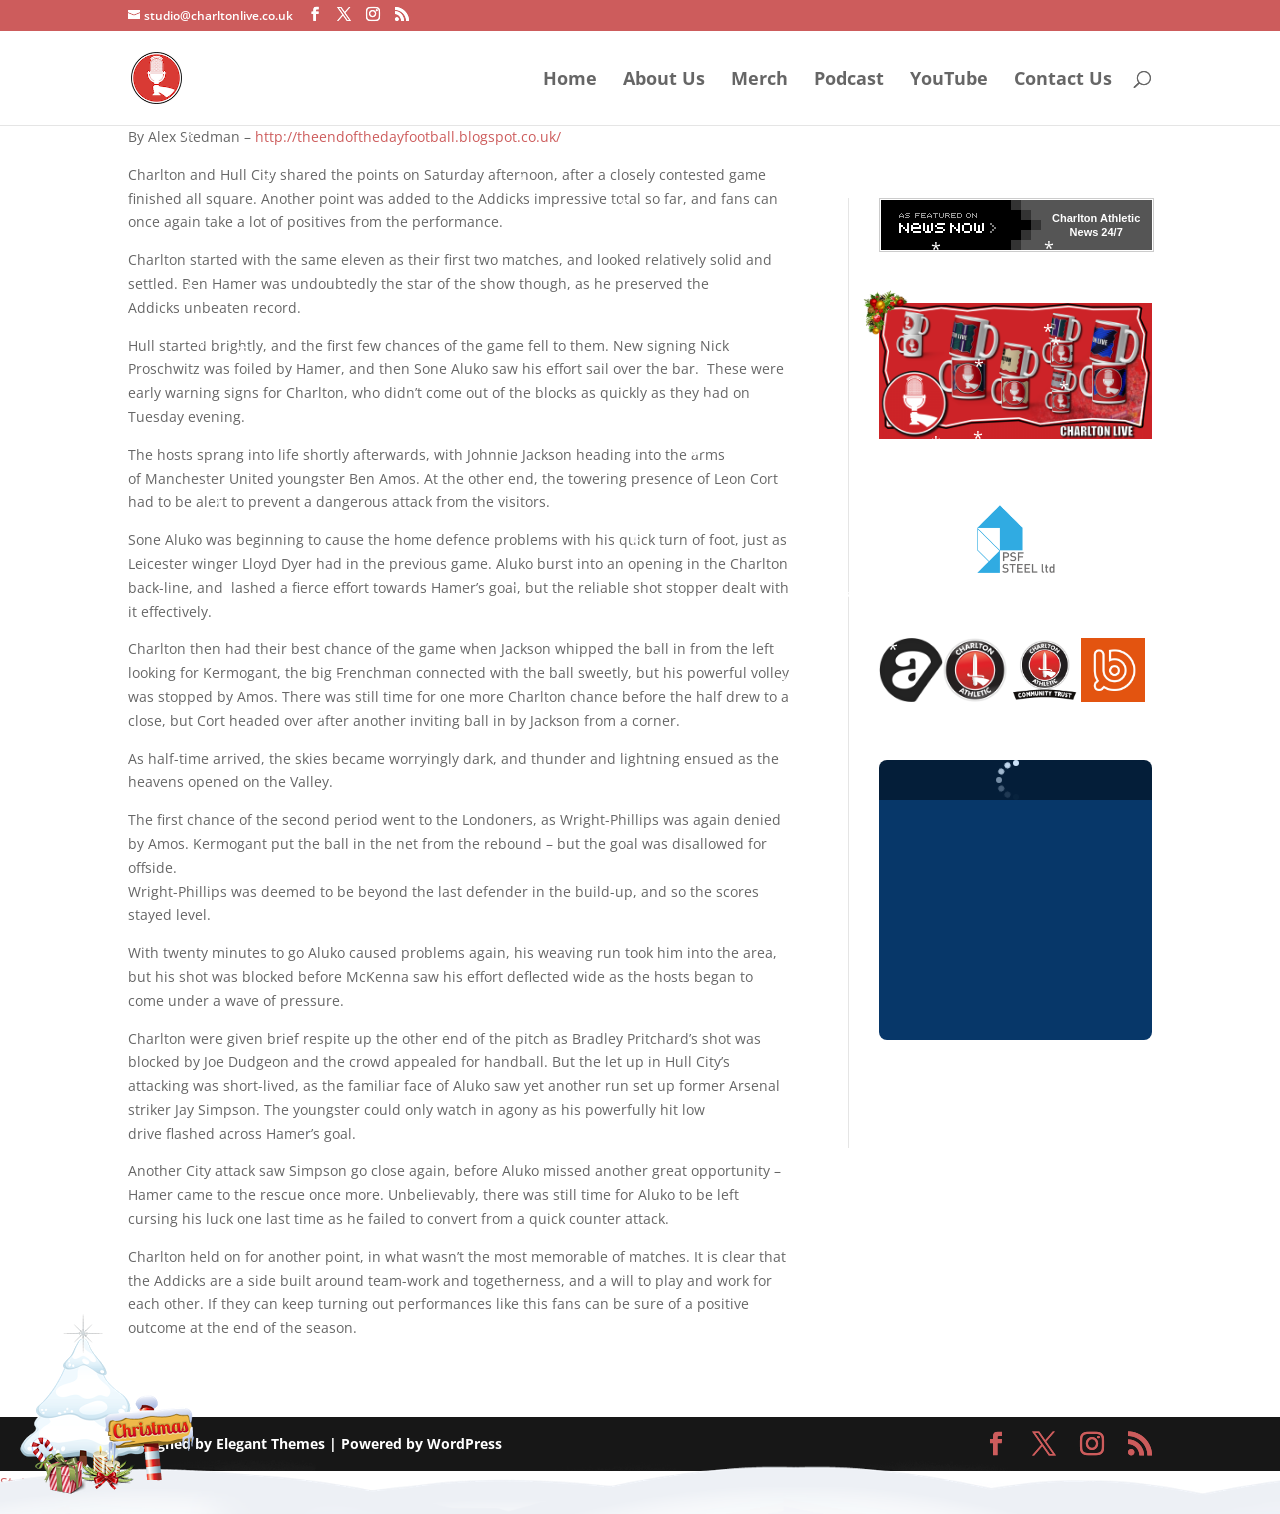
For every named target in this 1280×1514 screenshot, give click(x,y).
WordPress (464, 1443)
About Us (664, 80)
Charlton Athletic (1096, 218)
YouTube (949, 80)
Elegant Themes (270, 1443)
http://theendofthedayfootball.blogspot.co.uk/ (408, 136)
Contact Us (1063, 80)
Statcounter (39, 1482)
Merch (759, 80)
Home (570, 80)
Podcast (849, 80)
